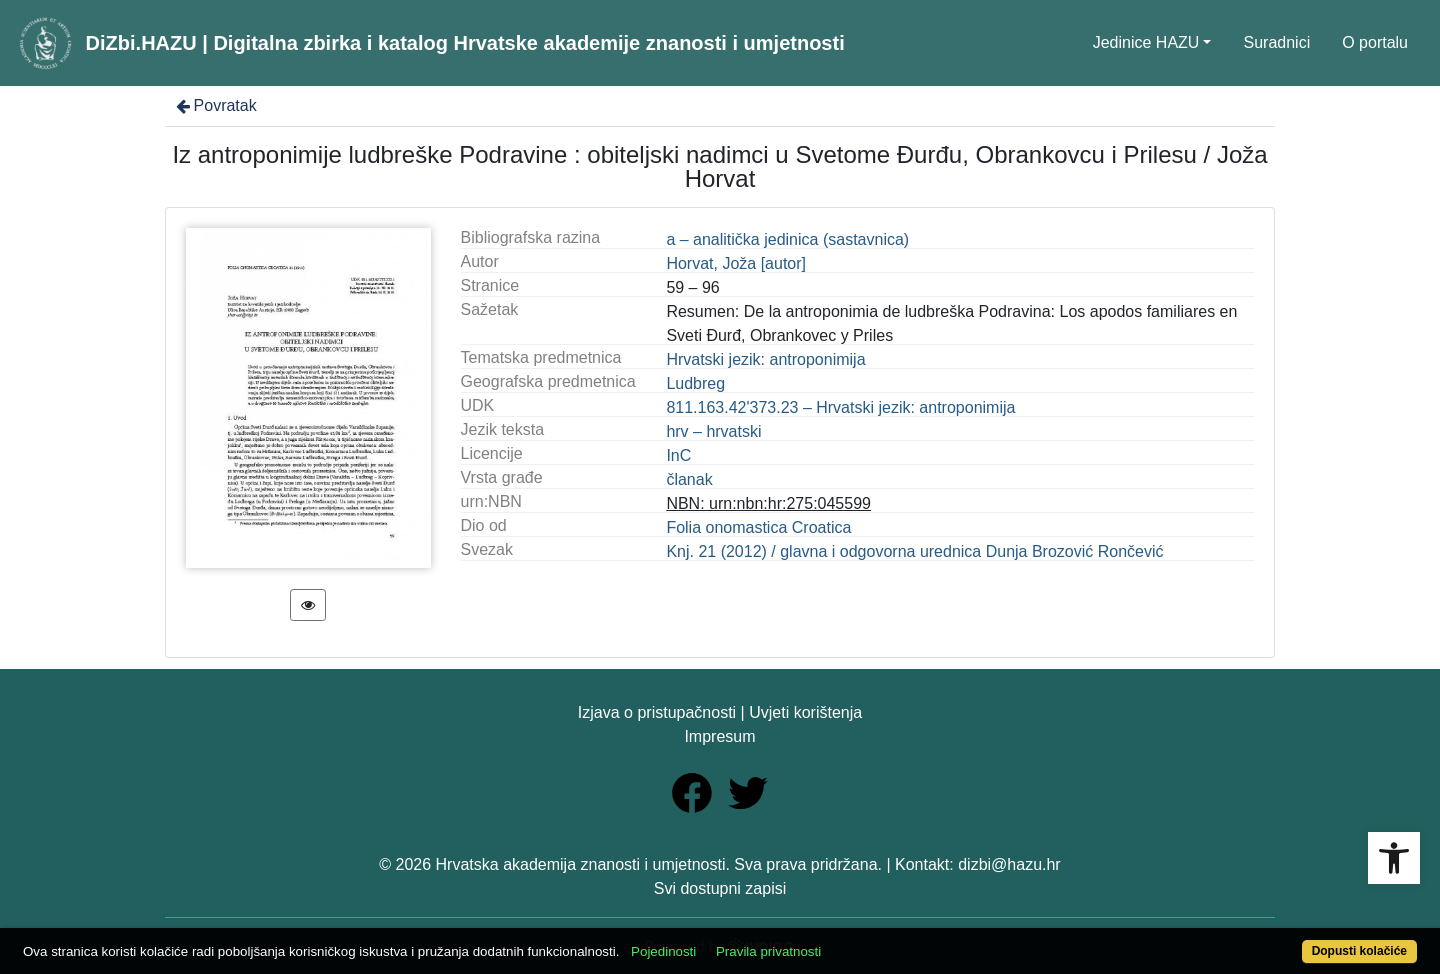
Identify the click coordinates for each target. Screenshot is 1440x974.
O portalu (1375, 42)
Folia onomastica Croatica (758, 527)
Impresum (719, 736)
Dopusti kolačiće (1359, 951)
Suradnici (1276, 42)
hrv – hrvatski (713, 431)
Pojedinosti (663, 951)
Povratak (215, 105)
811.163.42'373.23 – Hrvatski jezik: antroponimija (840, 407)
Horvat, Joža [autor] (736, 263)
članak (689, 479)
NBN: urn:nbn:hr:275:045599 (768, 503)
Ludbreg (695, 383)
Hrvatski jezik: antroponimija (765, 359)
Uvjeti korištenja (805, 712)
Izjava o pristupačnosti (657, 712)
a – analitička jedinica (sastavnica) (787, 239)
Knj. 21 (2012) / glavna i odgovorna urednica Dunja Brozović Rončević (914, 551)
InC (678, 455)
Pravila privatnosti (768, 951)
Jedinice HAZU (1146, 42)
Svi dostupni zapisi (720, 888)
